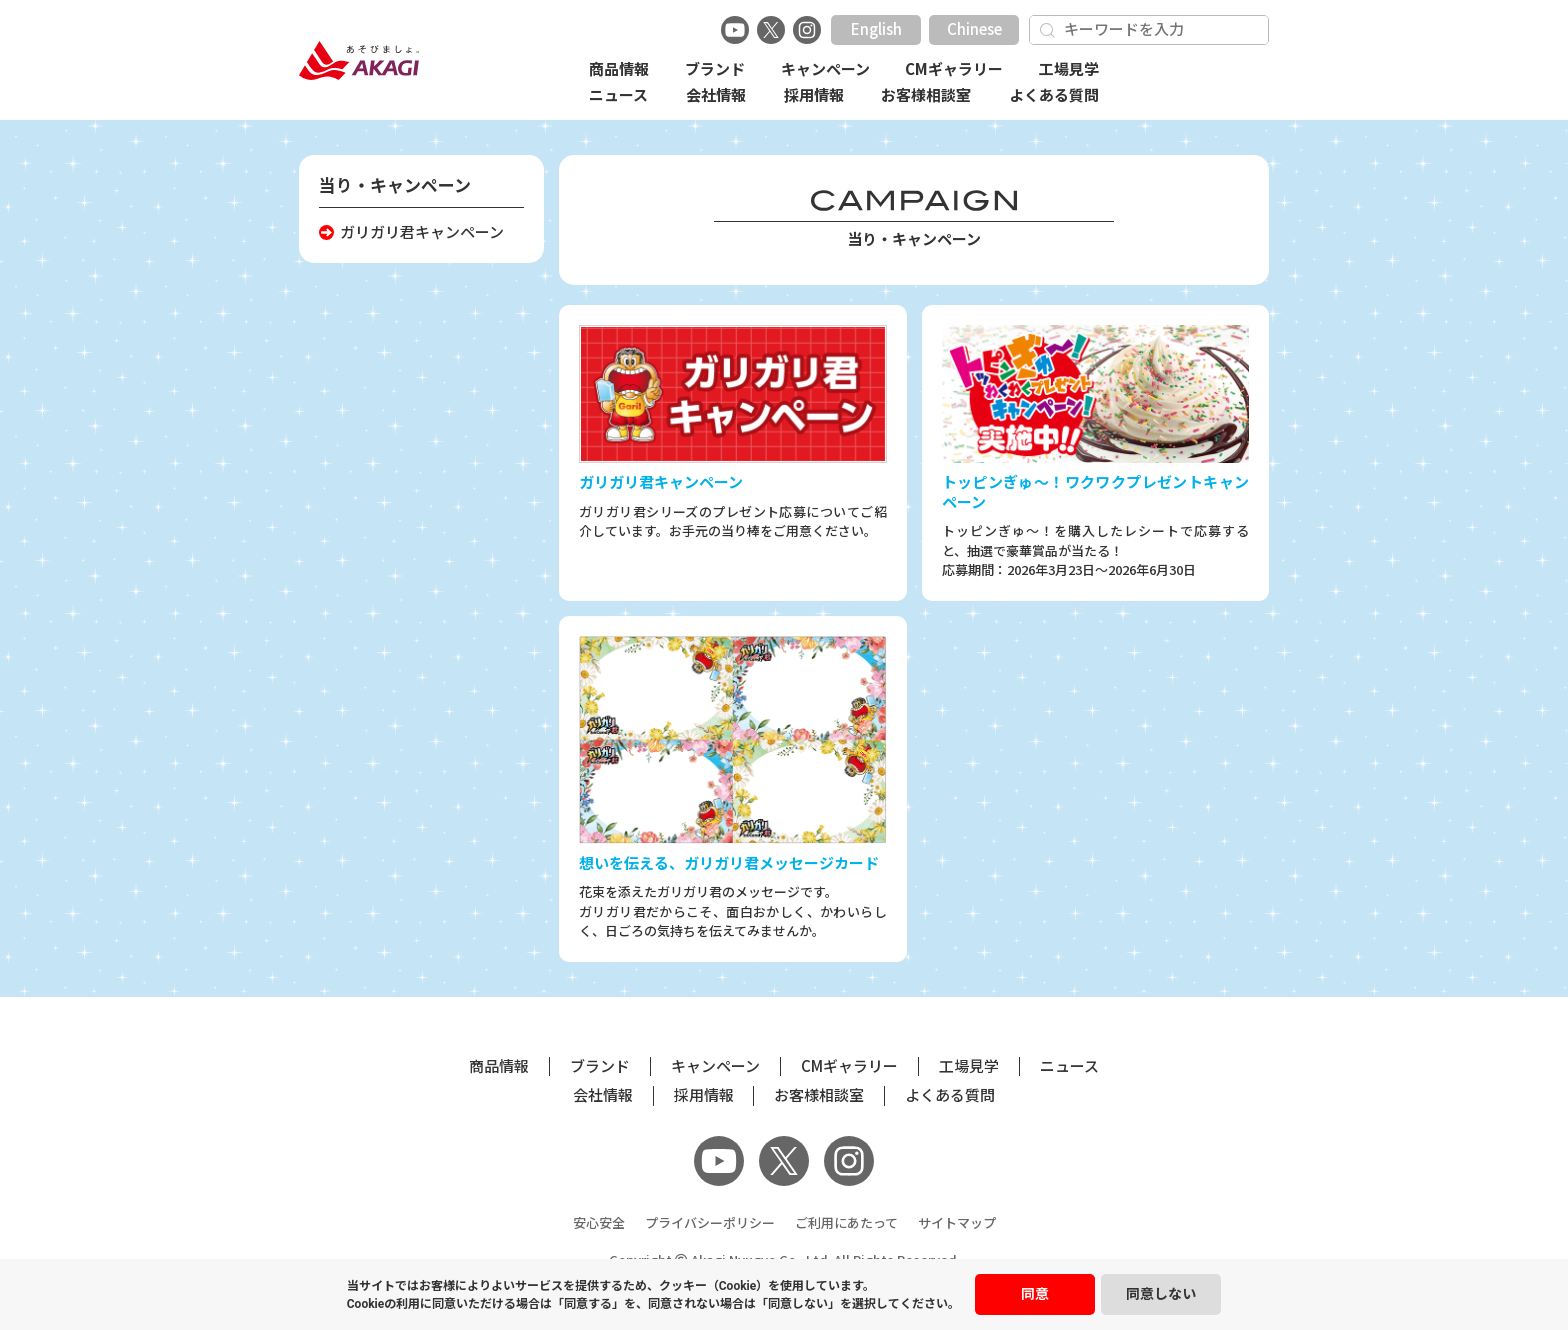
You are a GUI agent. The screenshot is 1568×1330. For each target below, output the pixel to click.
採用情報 (814, 95)
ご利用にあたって (846, 1223)
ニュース (618, 95)
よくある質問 (1054, 95)
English (876, 29)
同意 (1035, 1294)
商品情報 (619, 69)
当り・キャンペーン (395, 185)
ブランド (715, 69)
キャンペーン (825, 69)
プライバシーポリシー (710, 1223)
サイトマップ (957, 1223)
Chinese (974, 29)
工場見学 (1069, 69)
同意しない (1161, 1294)
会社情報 (716, 95)
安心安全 (599, 1223)
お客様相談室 (926, 95)
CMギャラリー (954, 69)
